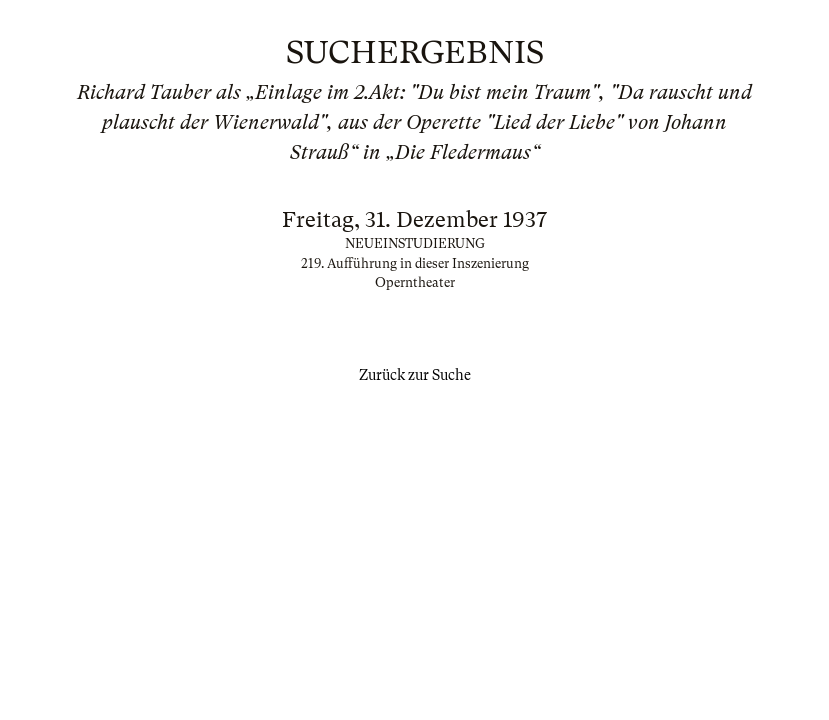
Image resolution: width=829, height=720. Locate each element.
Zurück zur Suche (415, 375)
